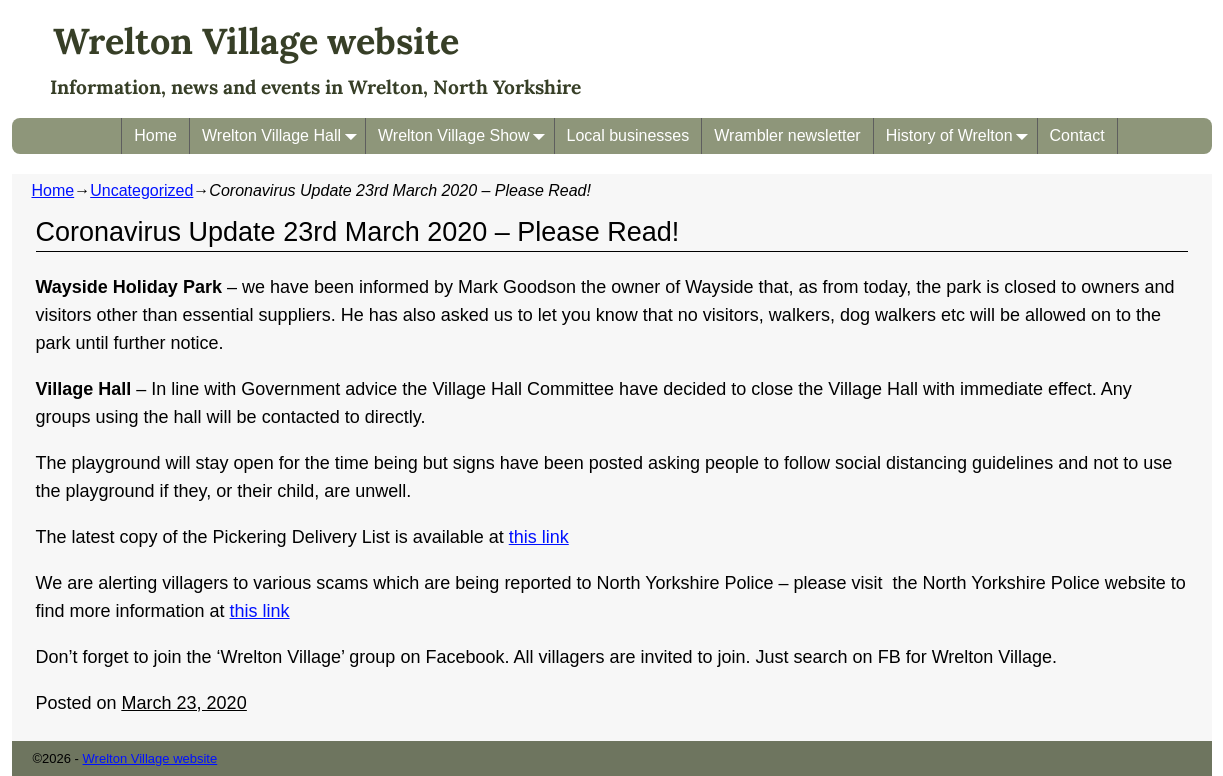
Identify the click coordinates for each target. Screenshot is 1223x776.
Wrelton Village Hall (283, 135)
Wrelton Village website (256, 41)
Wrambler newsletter (787, 135)
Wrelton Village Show (466, 135)
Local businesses (628, 135)
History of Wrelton (961, 135)
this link (539, 537)
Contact (1077, 135)
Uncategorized (141, 190)
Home (155, 135)
